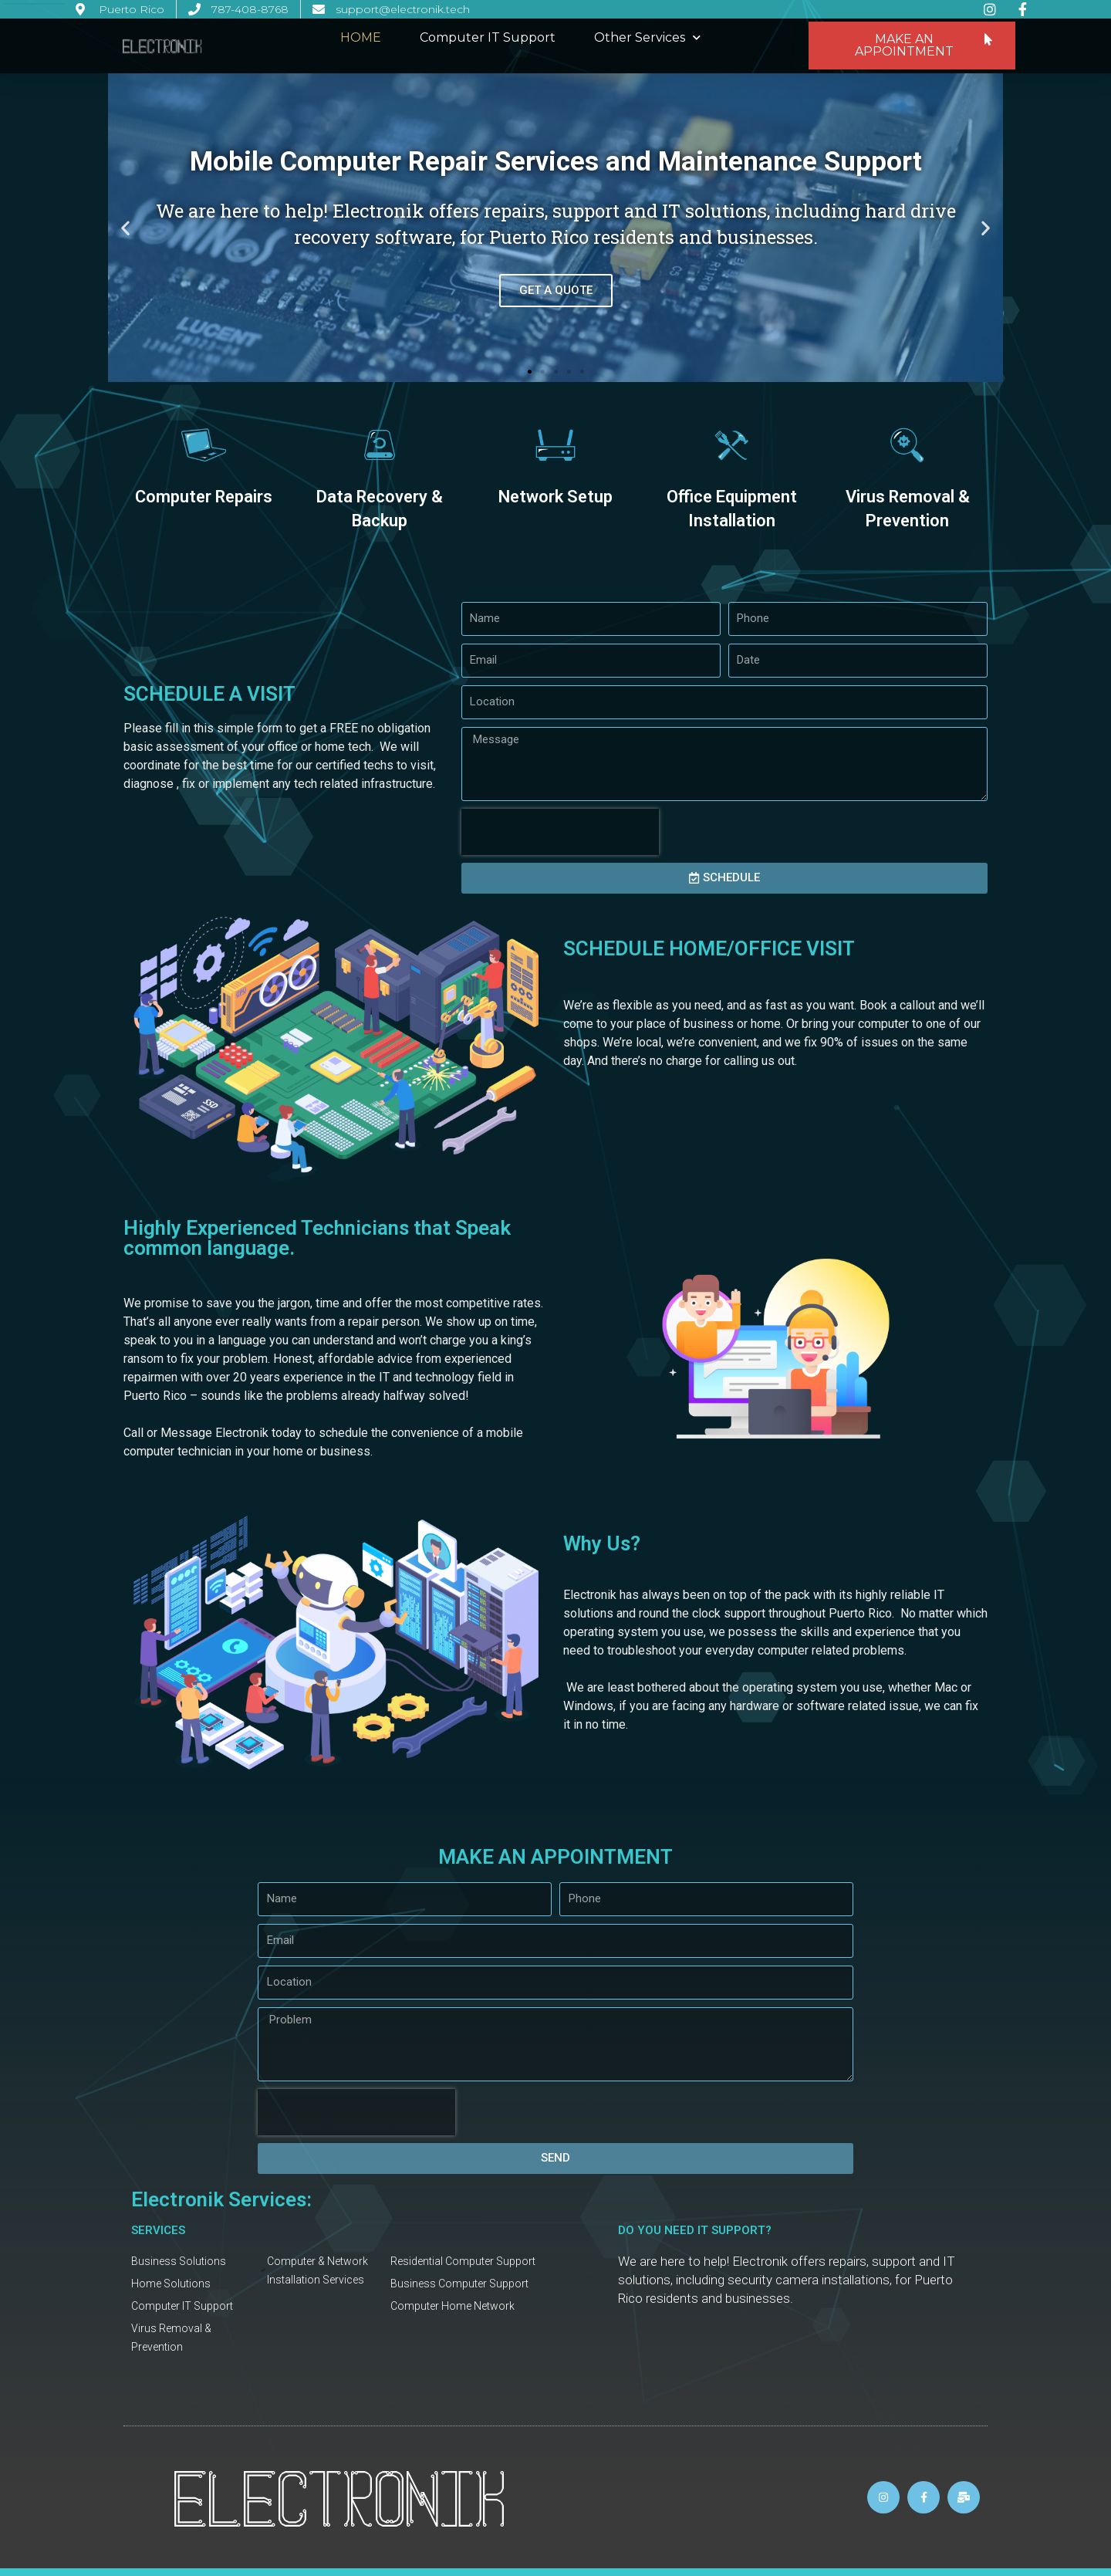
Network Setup (555, 496)
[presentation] (560, 832)
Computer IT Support (488, 37)
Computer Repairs (203, 496)
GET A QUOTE (556, 289)
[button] (912, 45)
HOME (360, 37)
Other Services (647, 37)
